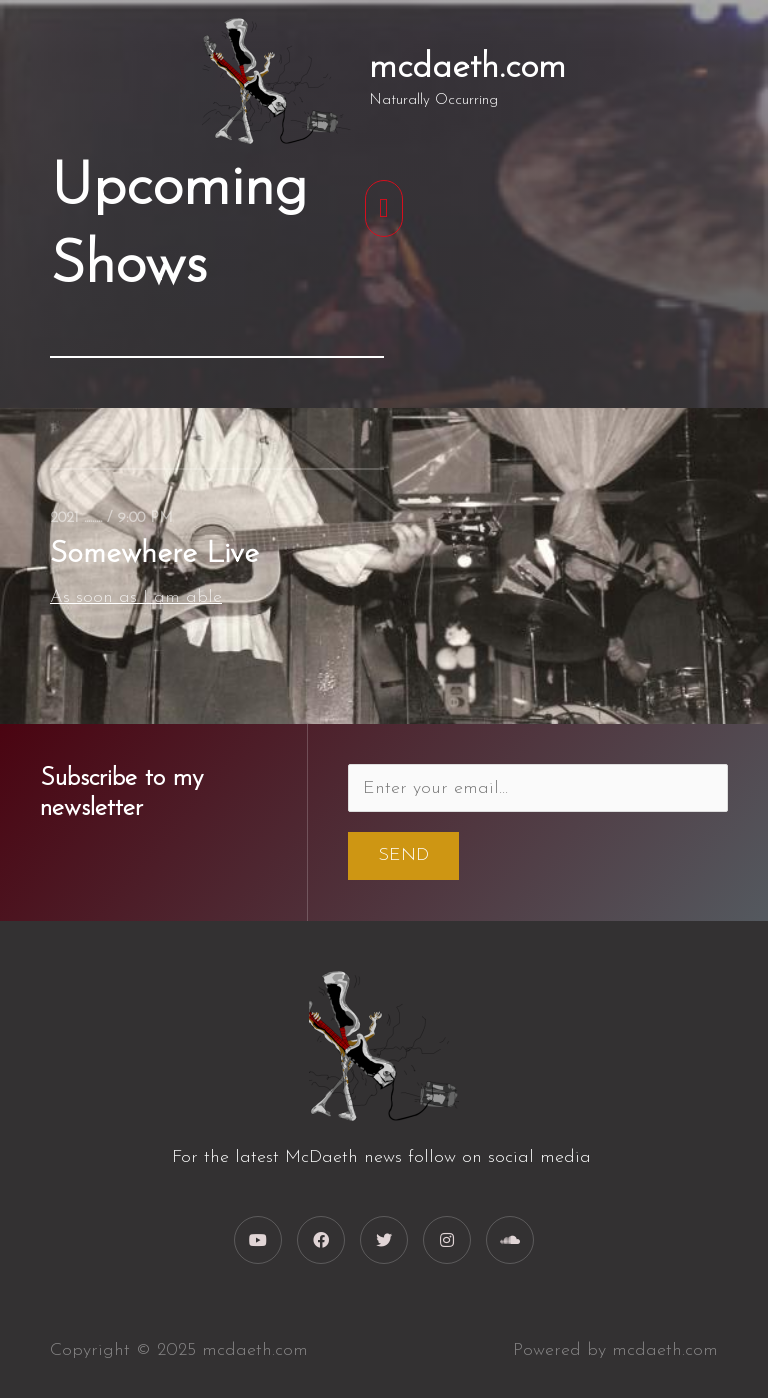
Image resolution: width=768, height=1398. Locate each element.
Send (403, 855)
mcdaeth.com (467, 68)
